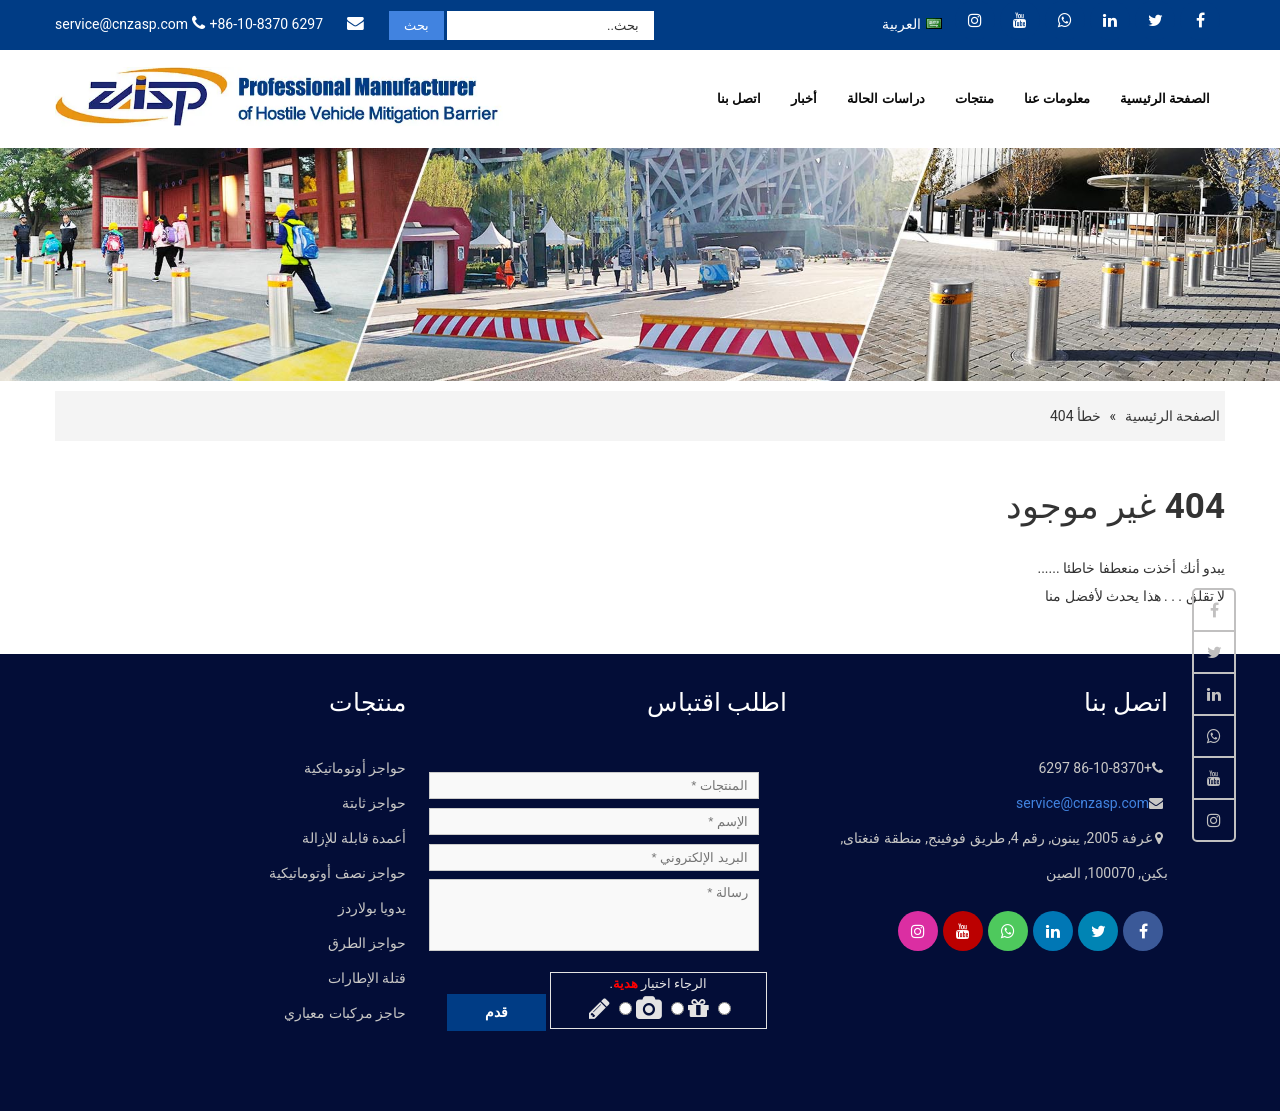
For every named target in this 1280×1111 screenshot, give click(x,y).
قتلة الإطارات (367, 978)
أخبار (804, 98)
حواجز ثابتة (374, 803)
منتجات (974, 98)
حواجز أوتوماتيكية (355, 768)
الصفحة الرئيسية (1165, 98)
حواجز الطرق (367, 943)
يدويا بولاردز (372, 908)
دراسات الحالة (885, 98)
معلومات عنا (1057, 98)
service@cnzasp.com (121, 24)
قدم (496, 1012)
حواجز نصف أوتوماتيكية (337, 873)
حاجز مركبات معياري (345, 1013)
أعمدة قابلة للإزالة (354, 838)
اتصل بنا (739, 98)
